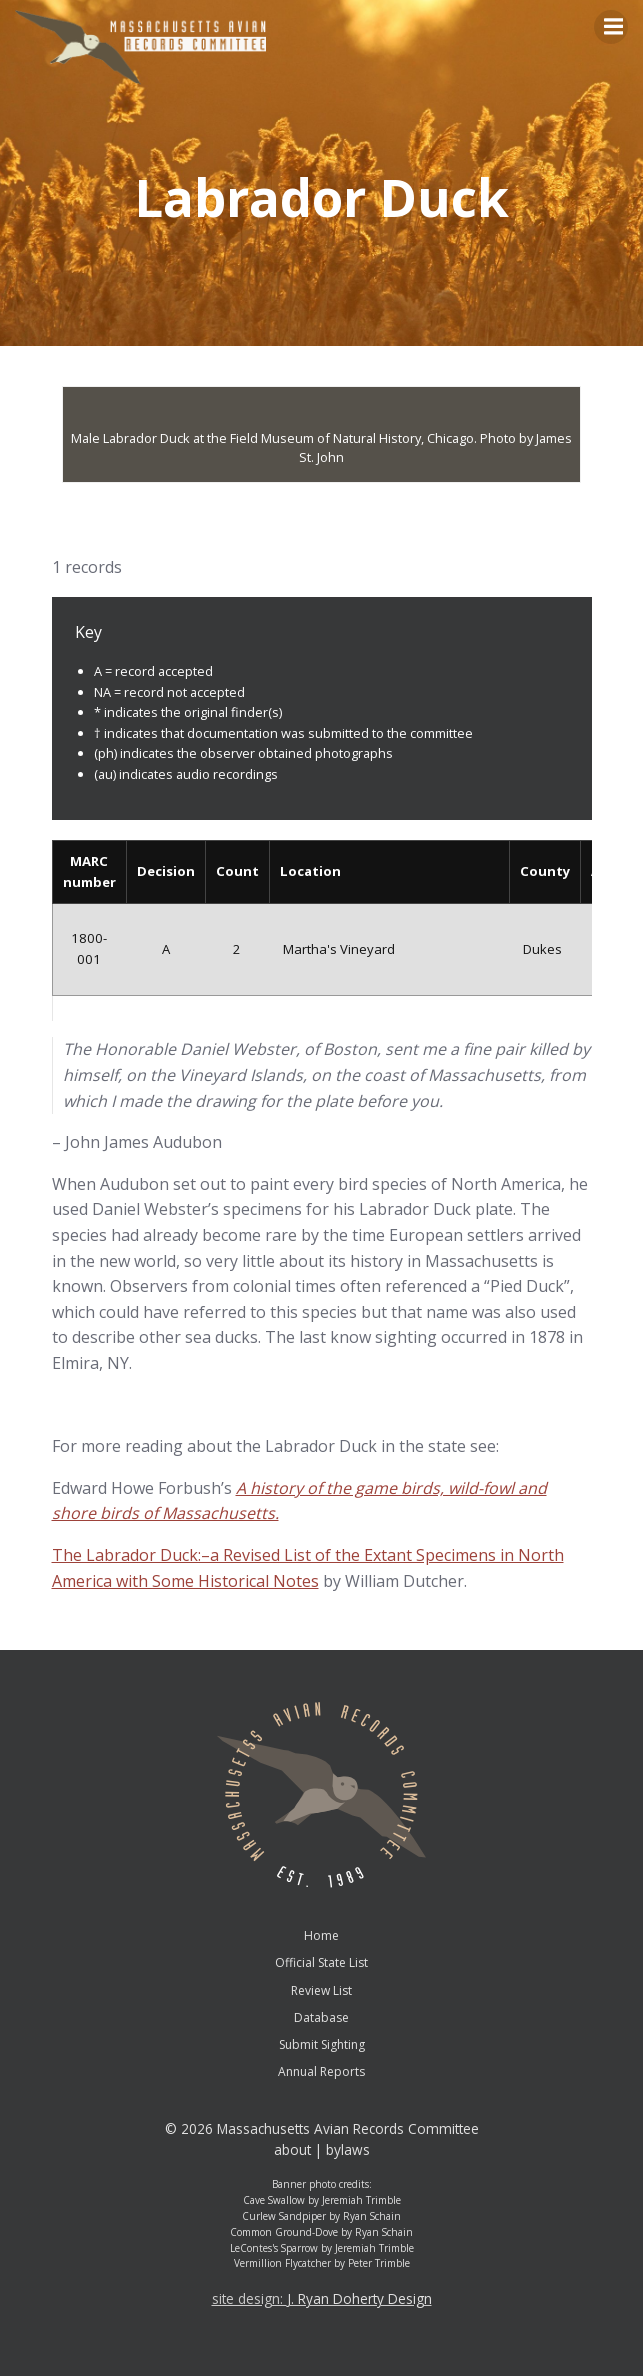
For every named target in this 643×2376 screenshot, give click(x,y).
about (292, 2149)
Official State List (321, 1962)
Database (321, 2017)
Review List (321, 1990)
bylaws (348, 2149)
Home (321, 1935)
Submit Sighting (322, 2044)
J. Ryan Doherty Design (359, 2298)
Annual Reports (321, 2071)
